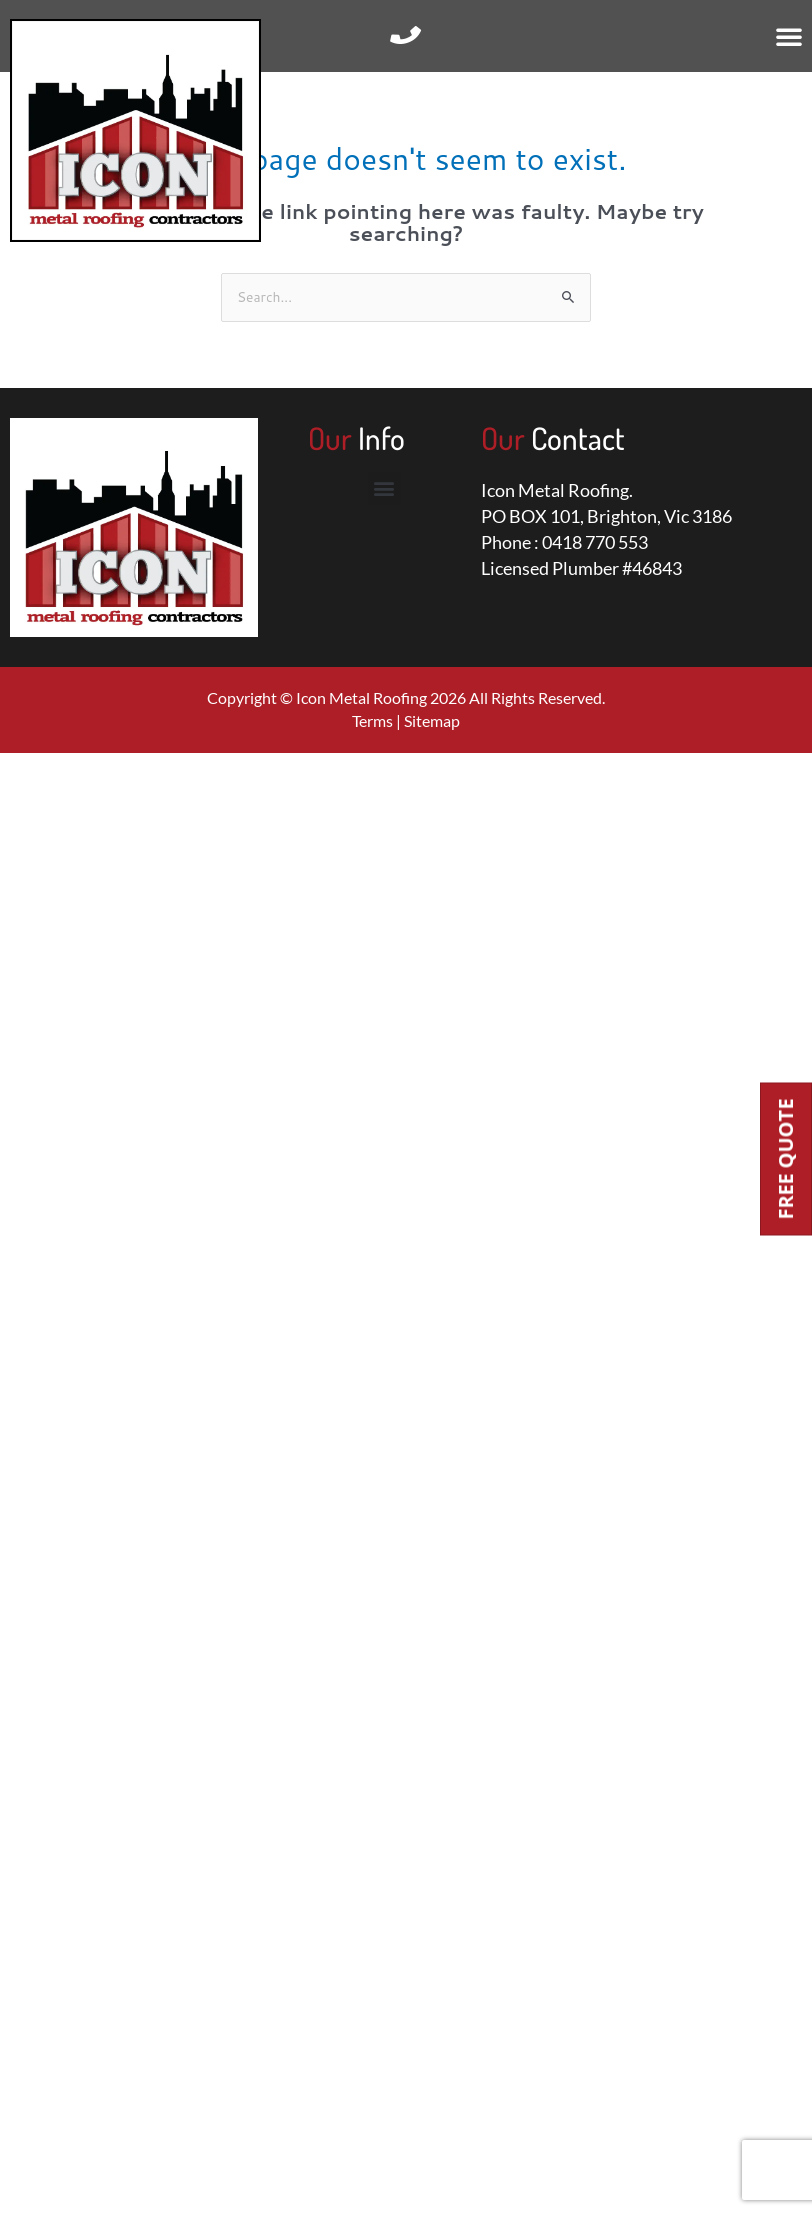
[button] (789, 36)
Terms (372, 720)
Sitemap (432, 720)
